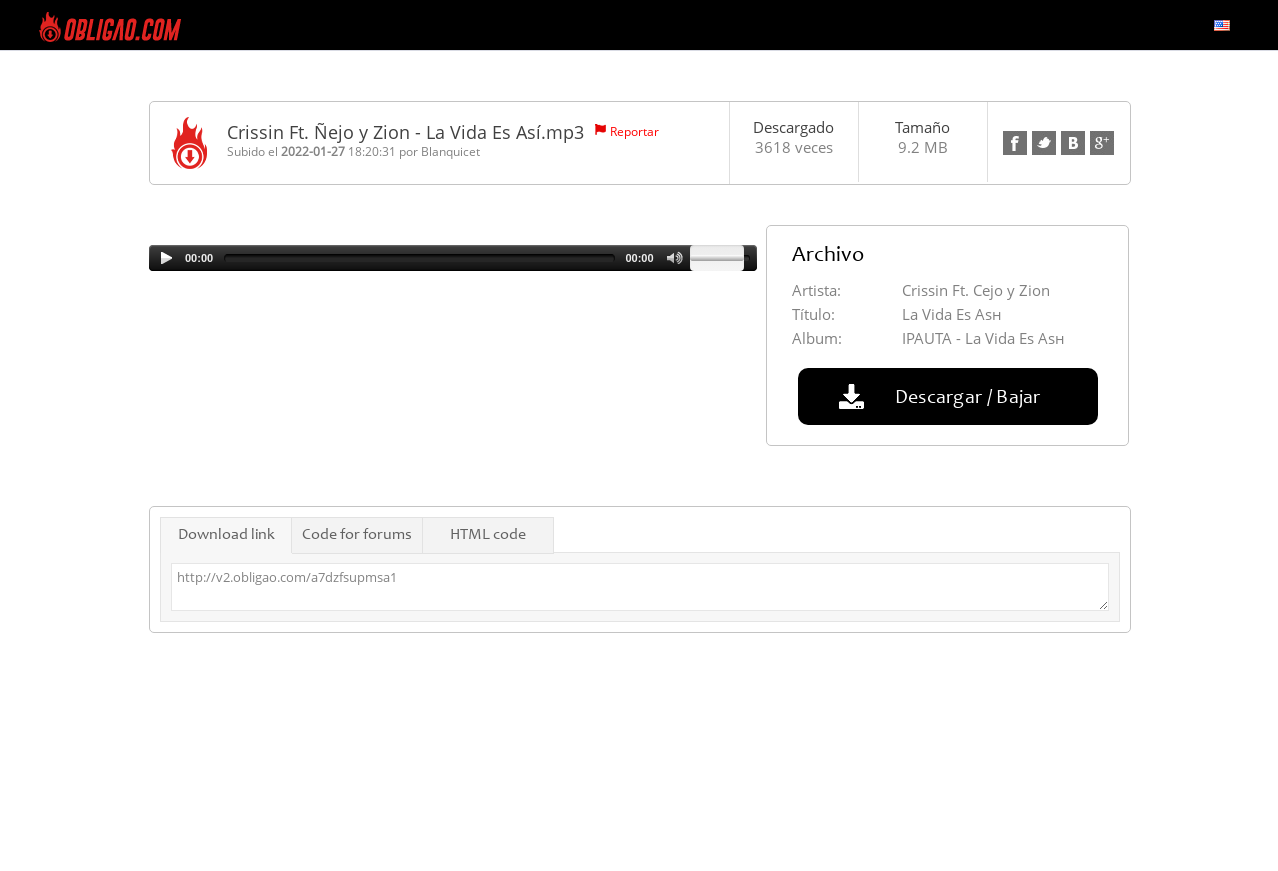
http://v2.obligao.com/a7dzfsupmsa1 (640, 587)
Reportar (634, 131)
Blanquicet (450, 151)
